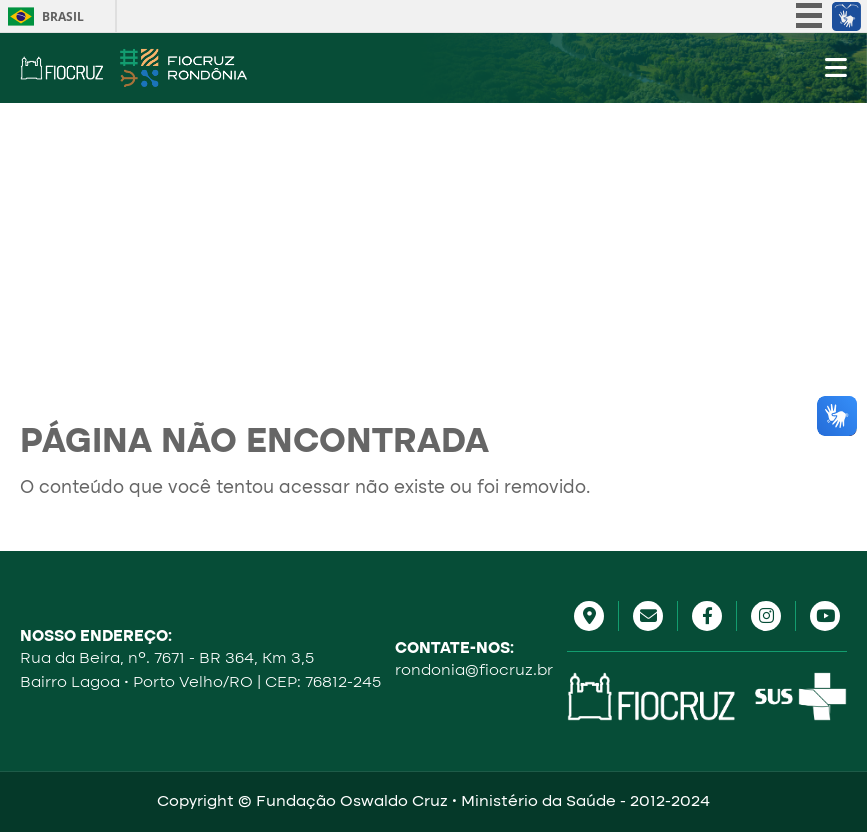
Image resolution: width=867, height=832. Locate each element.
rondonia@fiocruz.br (474, 671)
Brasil (63, 16)
